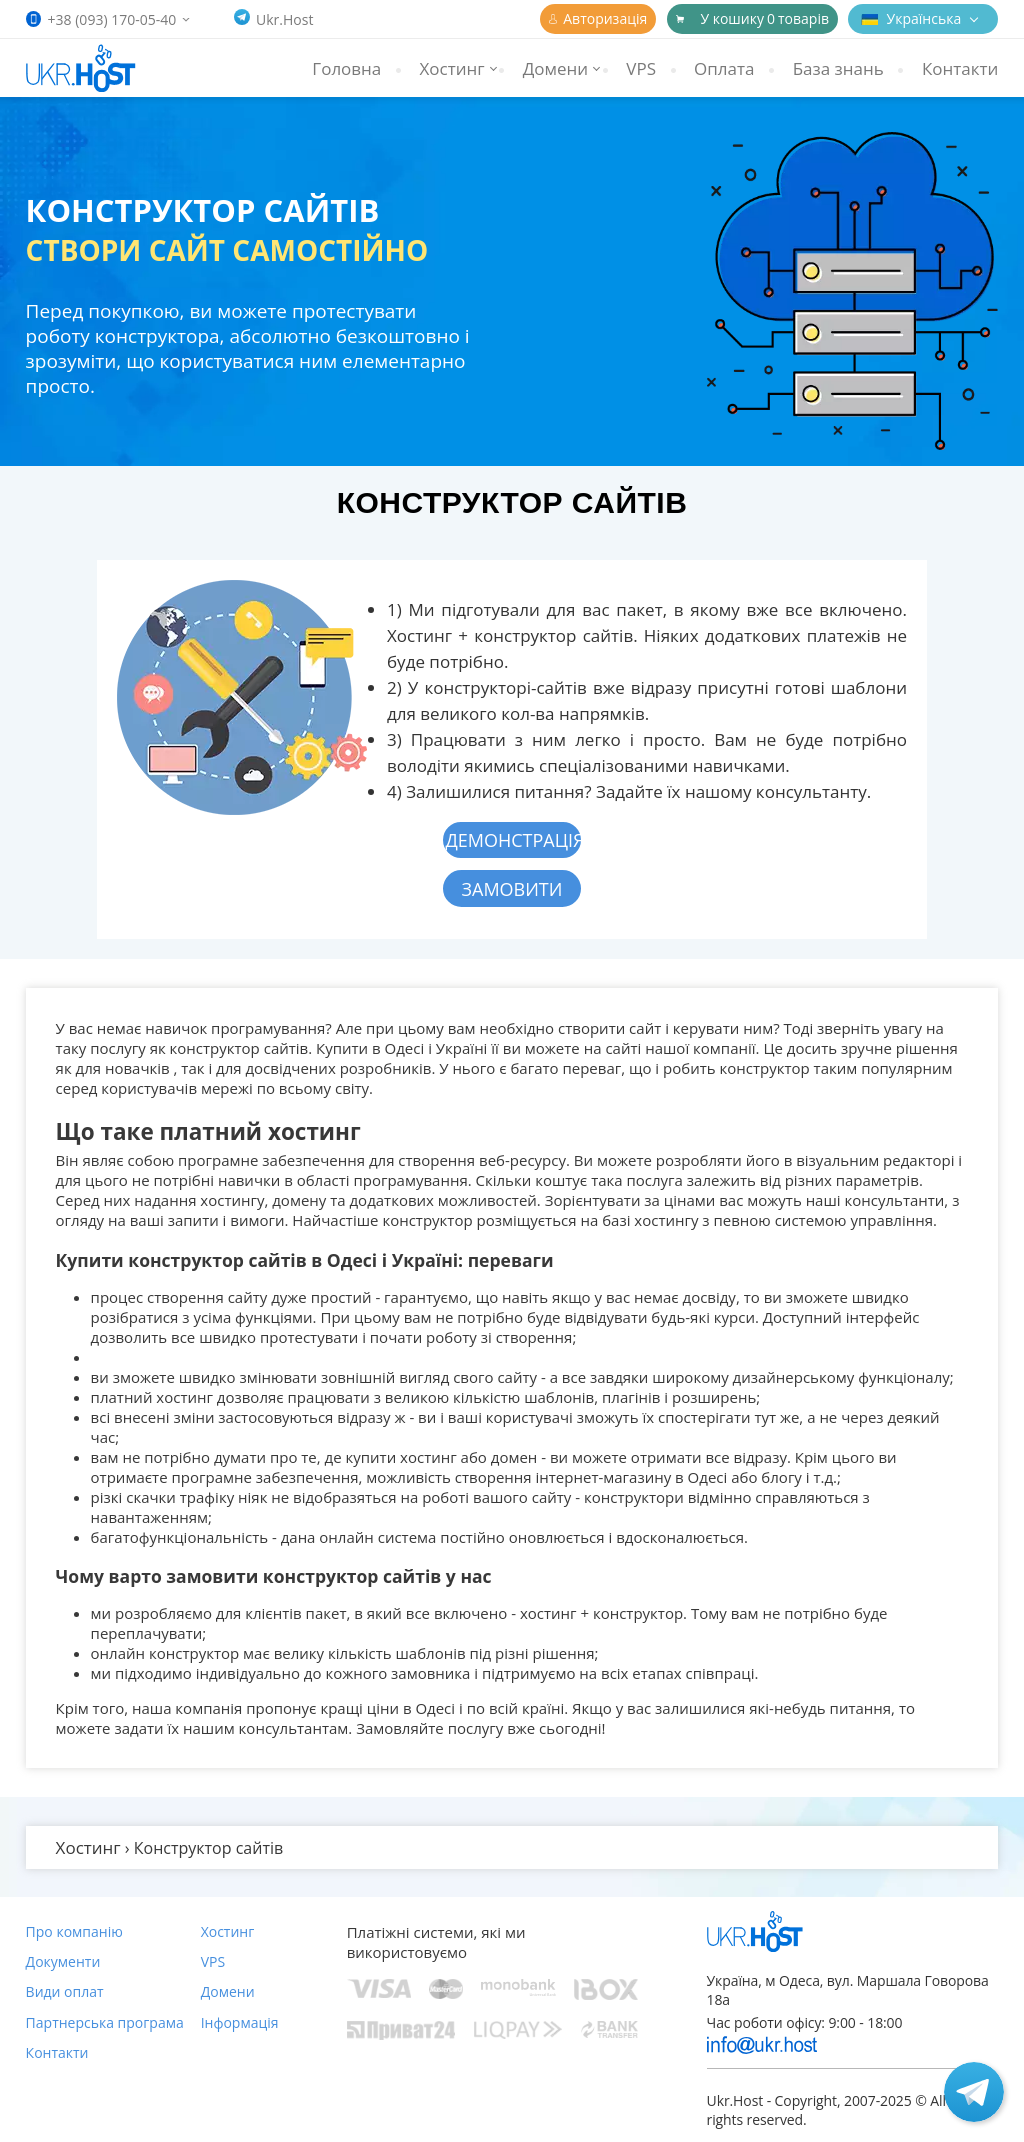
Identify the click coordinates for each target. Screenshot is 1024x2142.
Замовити (512, 889)
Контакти (960, 68)
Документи (63, 1961)
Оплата (724, 68)
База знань (838, 68)
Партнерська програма (105, 2022)
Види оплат (65, 1991)
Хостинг (228, 1931)
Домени (228, 1991)
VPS (641, 68)
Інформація (240, 2022)
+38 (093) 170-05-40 (112, 19)
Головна (346, 68)
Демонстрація (512, 840)
